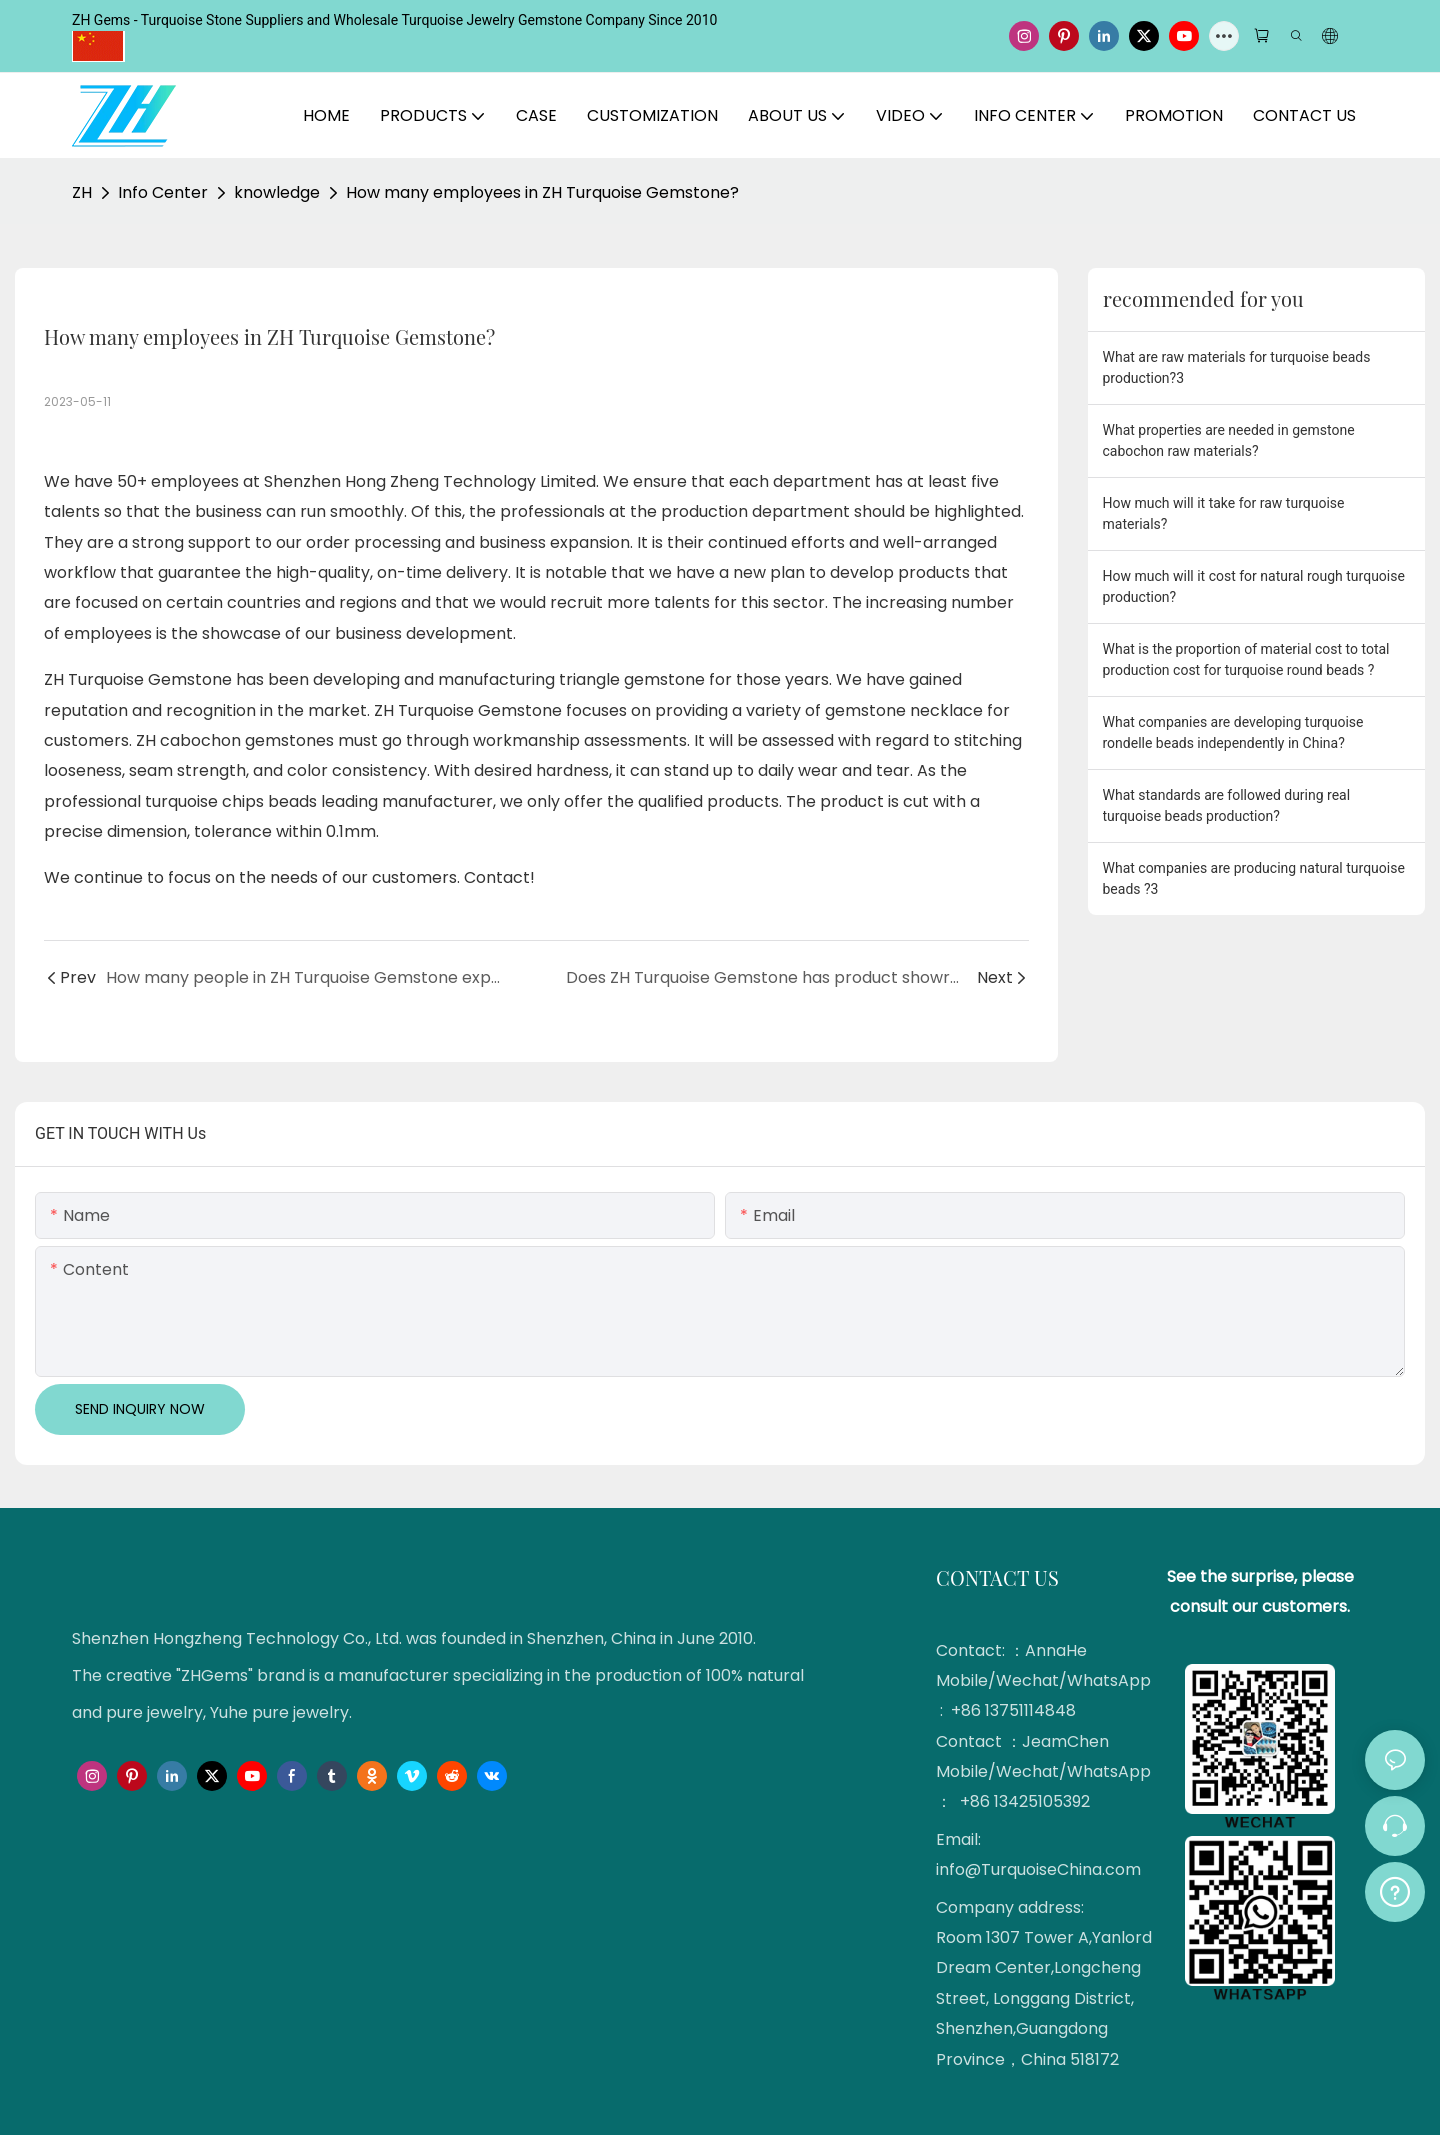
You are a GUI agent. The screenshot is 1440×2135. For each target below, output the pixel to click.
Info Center (163, 192)
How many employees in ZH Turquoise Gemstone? (542, 192)
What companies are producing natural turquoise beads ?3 (1254, 878)
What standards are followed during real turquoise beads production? (1227, 805)
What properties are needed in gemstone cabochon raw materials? (1229, 440)
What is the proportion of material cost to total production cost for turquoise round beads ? (1246, 659)
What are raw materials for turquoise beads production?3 (1237, 367)
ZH (82, 192)
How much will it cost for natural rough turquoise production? (1254, 586)
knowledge (277, 192)
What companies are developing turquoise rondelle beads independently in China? (1233, 732)
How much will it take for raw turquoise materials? (1224, 513)
